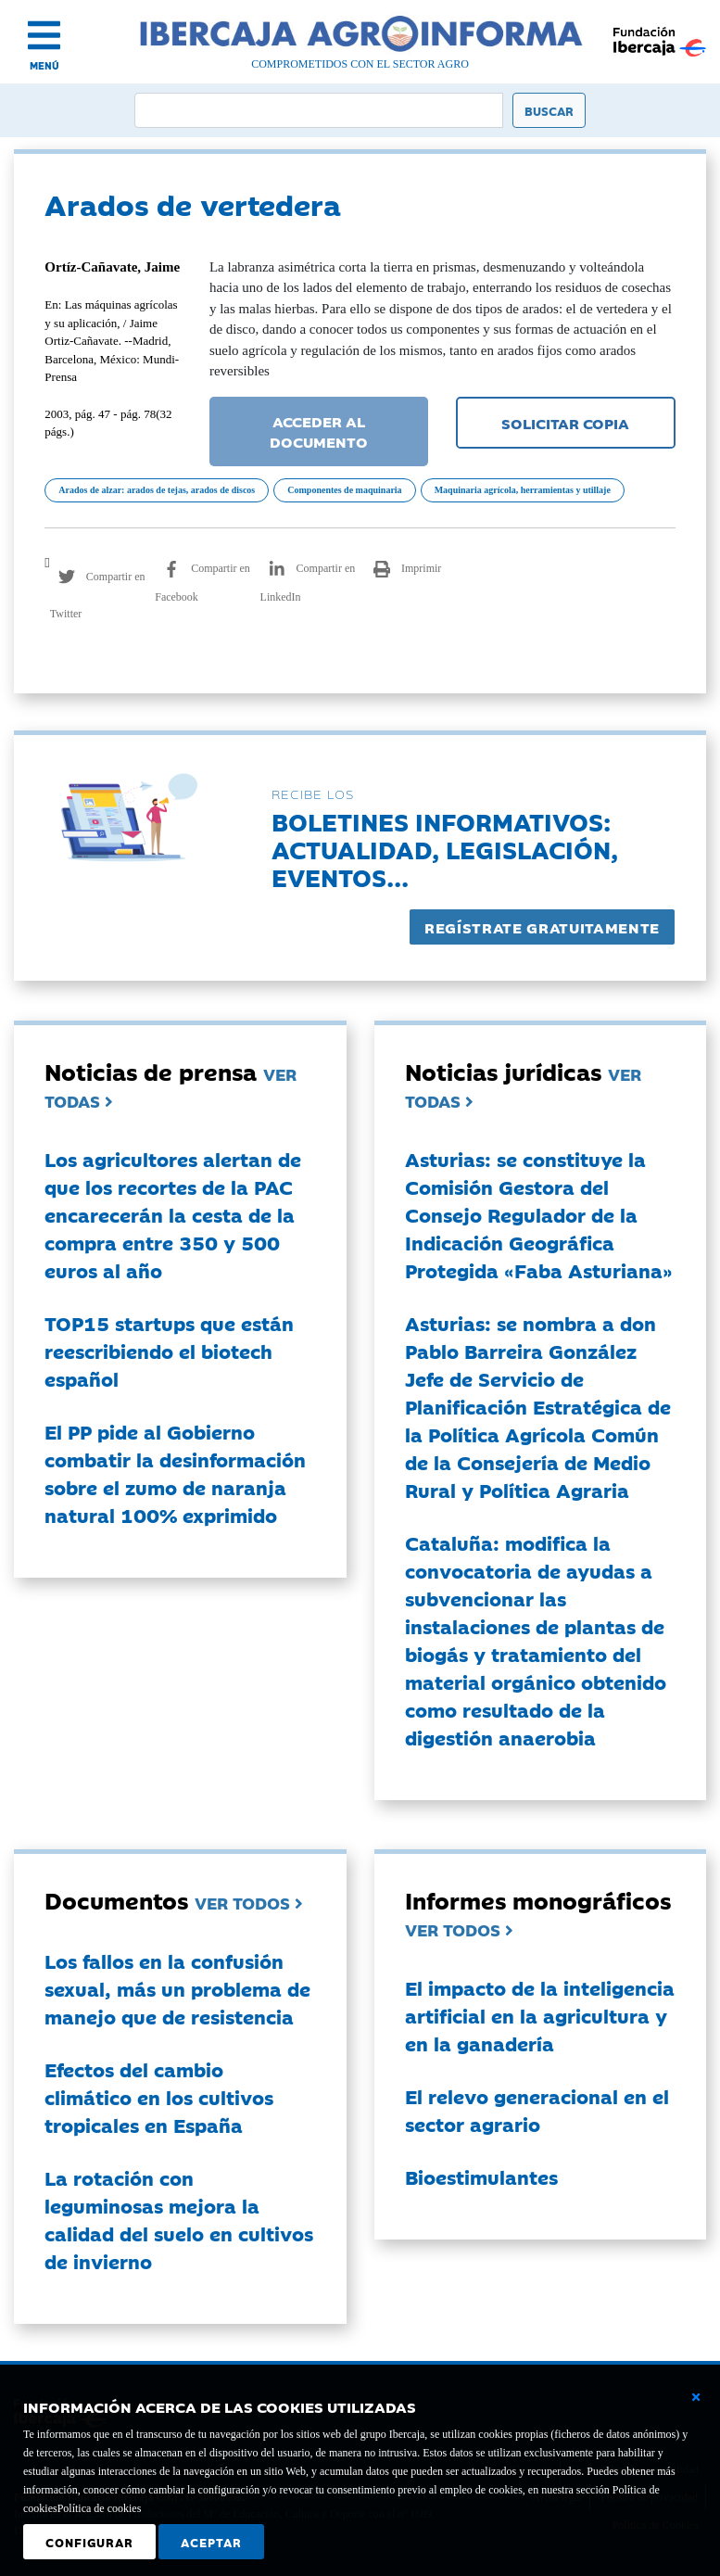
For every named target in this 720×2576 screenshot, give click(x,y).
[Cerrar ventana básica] (696, 2397)
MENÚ (44, 65)
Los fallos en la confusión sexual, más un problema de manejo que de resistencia (177, 1988)
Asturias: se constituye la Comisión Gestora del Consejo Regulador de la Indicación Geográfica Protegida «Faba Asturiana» (539, 1214)
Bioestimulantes (481, 2176)
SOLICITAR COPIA (565, 422)
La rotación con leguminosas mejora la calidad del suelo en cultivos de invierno (178, 2219)
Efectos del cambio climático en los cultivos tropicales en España (158, 2096)
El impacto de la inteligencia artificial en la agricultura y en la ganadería (540, 2015)
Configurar (89, 2541)
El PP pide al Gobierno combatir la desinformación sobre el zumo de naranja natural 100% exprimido (175, 1473)
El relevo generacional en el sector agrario (537, 2110)
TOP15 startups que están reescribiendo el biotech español (169, 1350)
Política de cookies (99, 2508)
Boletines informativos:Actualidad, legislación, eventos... (445, 849)
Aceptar (211, 2541)
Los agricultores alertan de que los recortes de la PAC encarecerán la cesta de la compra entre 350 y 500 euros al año (172, 1214)
